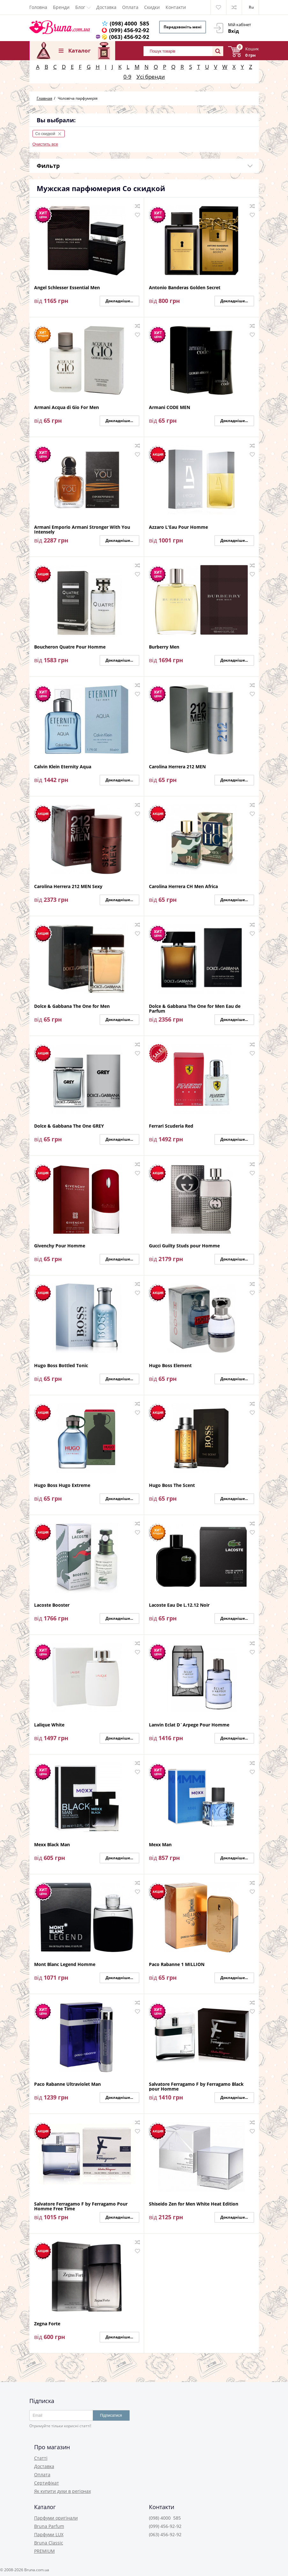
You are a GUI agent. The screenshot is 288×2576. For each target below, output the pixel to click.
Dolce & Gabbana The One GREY (69, 1126)
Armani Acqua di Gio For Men (66, 407)
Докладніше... (119, 301)
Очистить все (45, 144)
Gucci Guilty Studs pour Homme (184, 1246)
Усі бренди (151, 76)
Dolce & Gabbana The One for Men (72, 1006)
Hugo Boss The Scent (172, 1485)
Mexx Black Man (52, 1845)
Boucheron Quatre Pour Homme (70, 647)
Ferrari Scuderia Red (171, 1126)
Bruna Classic (48, 2543)
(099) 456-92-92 (129, 30)
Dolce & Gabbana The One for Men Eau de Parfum (194, 1008)
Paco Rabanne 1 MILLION (176, 1964)
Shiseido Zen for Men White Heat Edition (193, 2204)
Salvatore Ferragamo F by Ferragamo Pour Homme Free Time (81, 2206)
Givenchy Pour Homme (59, 1246)
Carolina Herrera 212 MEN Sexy (68, 886)
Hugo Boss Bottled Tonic (61, 1365)
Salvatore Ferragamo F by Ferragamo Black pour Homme (196, 2086)
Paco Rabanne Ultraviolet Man (67, 2084)
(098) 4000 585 (129, 23)
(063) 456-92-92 (129, 36)
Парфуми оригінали (56, 2518)
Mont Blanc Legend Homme (64, 1964)
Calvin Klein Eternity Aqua (62, 767)
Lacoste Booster (52, 1605)
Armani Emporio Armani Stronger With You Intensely (82, 529)
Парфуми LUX (48, 2534)
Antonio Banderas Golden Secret (184, 288)
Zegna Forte (47, 2324)
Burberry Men (164, 647)
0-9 (127, 76)
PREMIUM (44, 2551)
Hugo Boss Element (170, 1365)
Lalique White (49, 1725)
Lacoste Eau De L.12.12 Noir (179, 1605)
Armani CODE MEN (169, 407)
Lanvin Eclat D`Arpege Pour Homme (189, 1725)
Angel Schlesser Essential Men (67, 288)
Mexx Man (160, 1845)
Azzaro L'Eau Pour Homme (178, 527)
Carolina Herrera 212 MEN (177, 767)
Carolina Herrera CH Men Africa (183, 886)
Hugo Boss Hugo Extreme (62, 1485)
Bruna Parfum (49, 2526)
